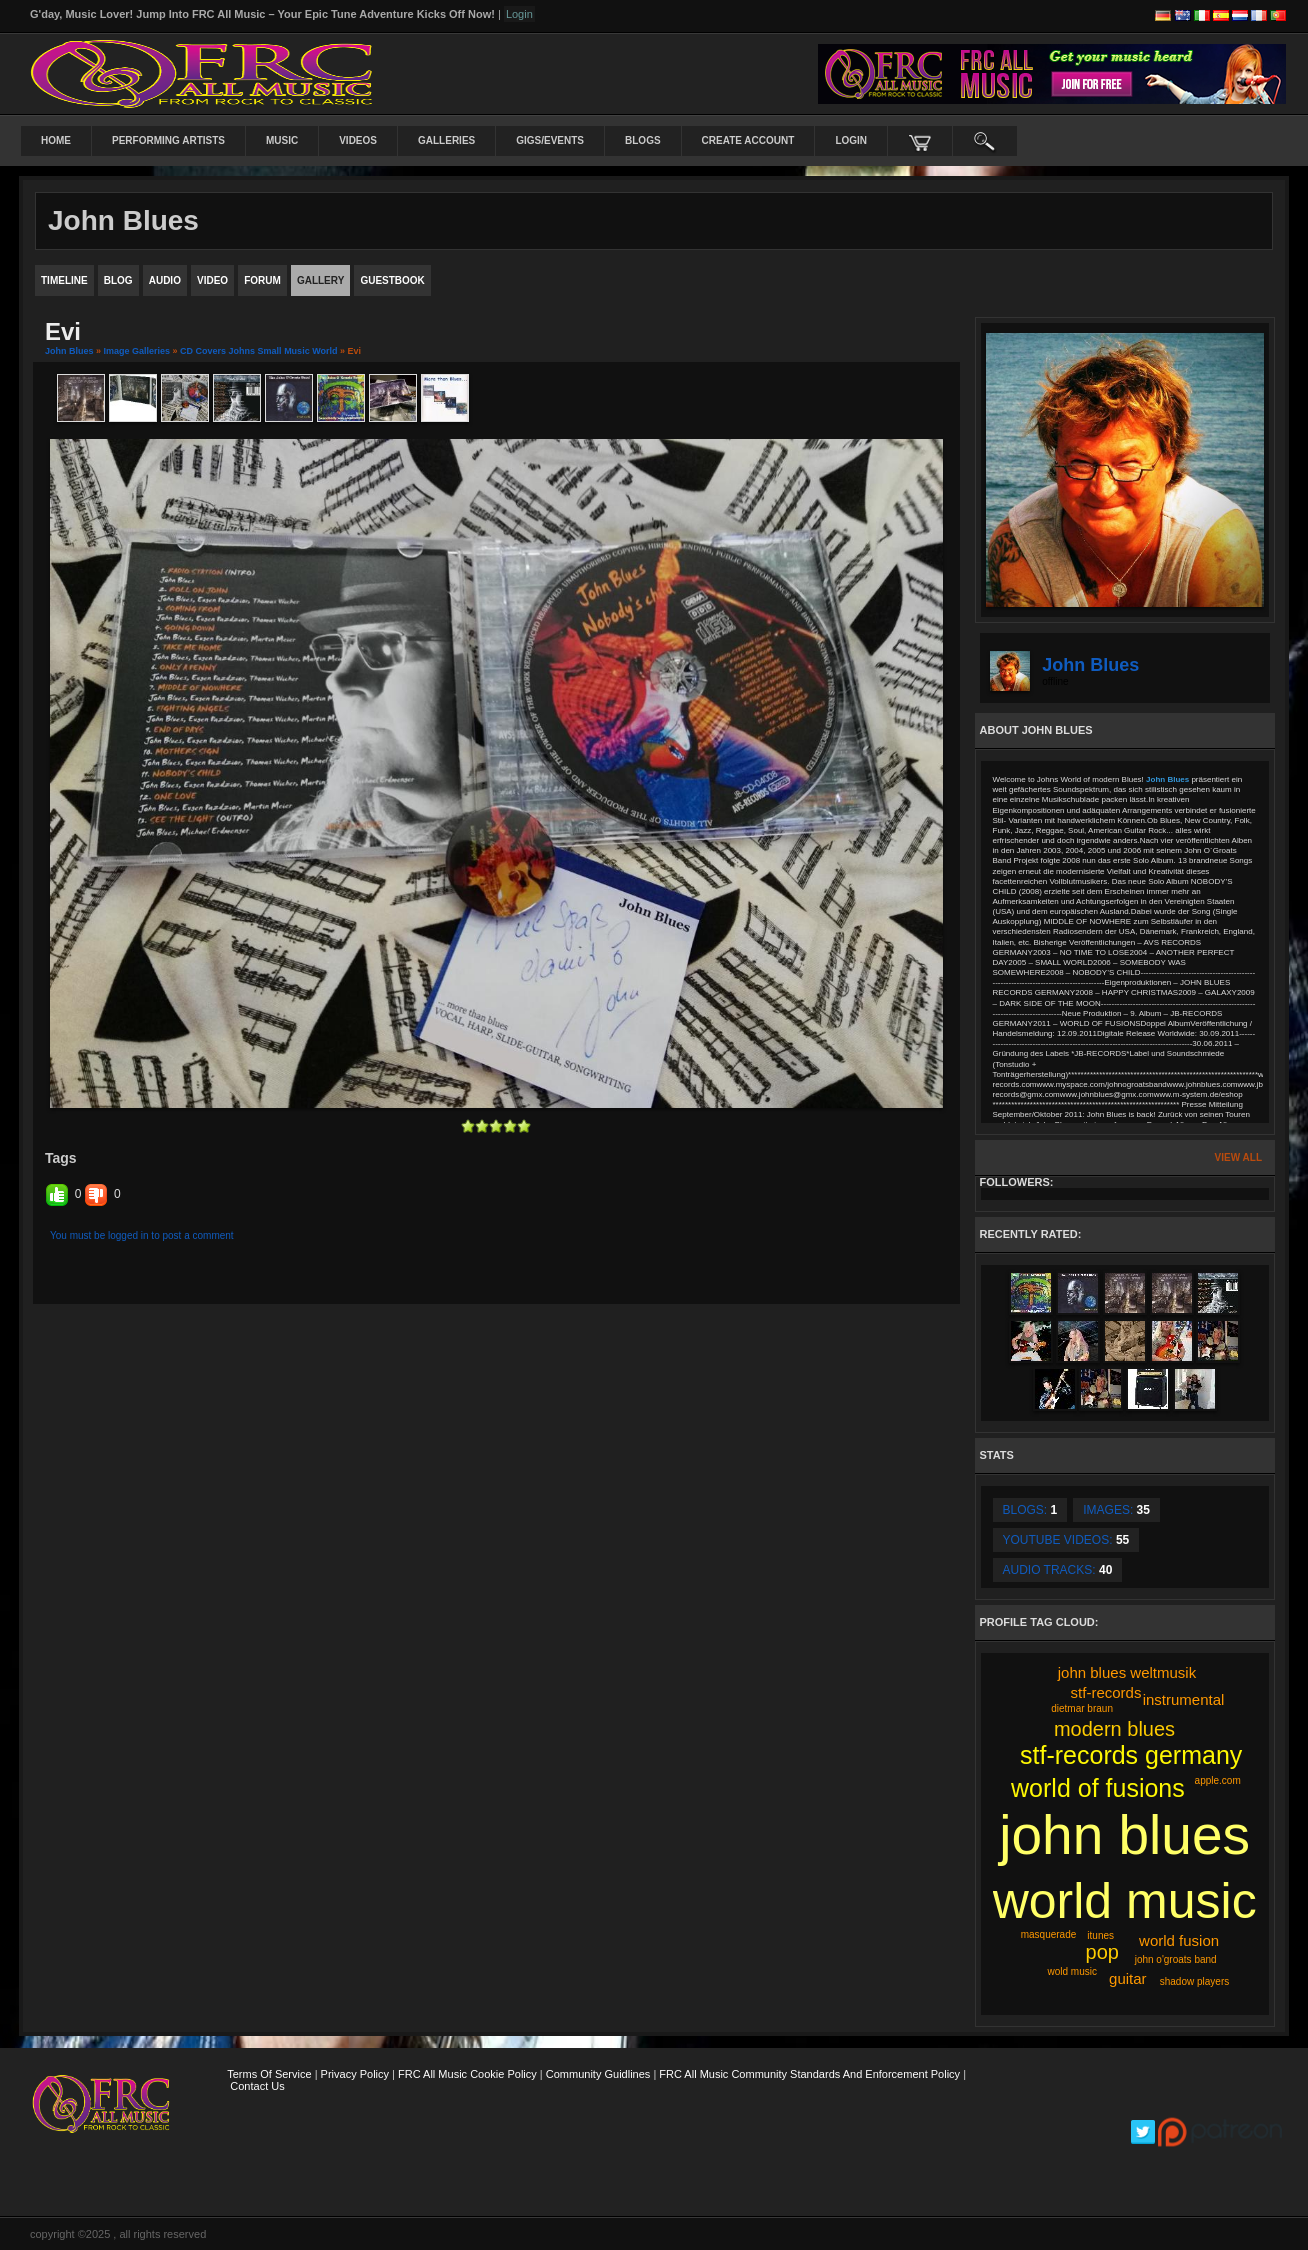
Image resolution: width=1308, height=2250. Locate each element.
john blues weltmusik (1127, 1672)
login (851, 140)
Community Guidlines (598, 2074)
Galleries (446, 140)
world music (1125, 1901)
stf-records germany (1131, 1755)
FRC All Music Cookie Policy (467, 2074)
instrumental (1184, 1699)
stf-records (1106, 1692)
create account (748, 140)
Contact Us (257, 2086)
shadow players (1194, 1981)
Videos (358, 140)
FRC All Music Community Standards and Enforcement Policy (809, 2074)
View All (1238, 1157)
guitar (1128, 1978)
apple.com (1218, 1780)
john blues (1124, 1835)
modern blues (1114, 1729)
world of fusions (1098, 1788)
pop (1102, 1952)
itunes (1100, 1935)
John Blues (69, 351)
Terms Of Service (269, 2074)
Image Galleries (137, 351)
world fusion (1179, 1940)
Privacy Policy (355, 2074)
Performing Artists (168, 140)
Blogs (643, 140)
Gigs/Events (550, 140)
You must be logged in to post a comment (142, 1235)
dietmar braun (1082, 1708)
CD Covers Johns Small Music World (258, 351)
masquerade (1049, 1934)
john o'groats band (1176, 1959)
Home (56, 140)
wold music (1071, 1971)
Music (282, 140)
